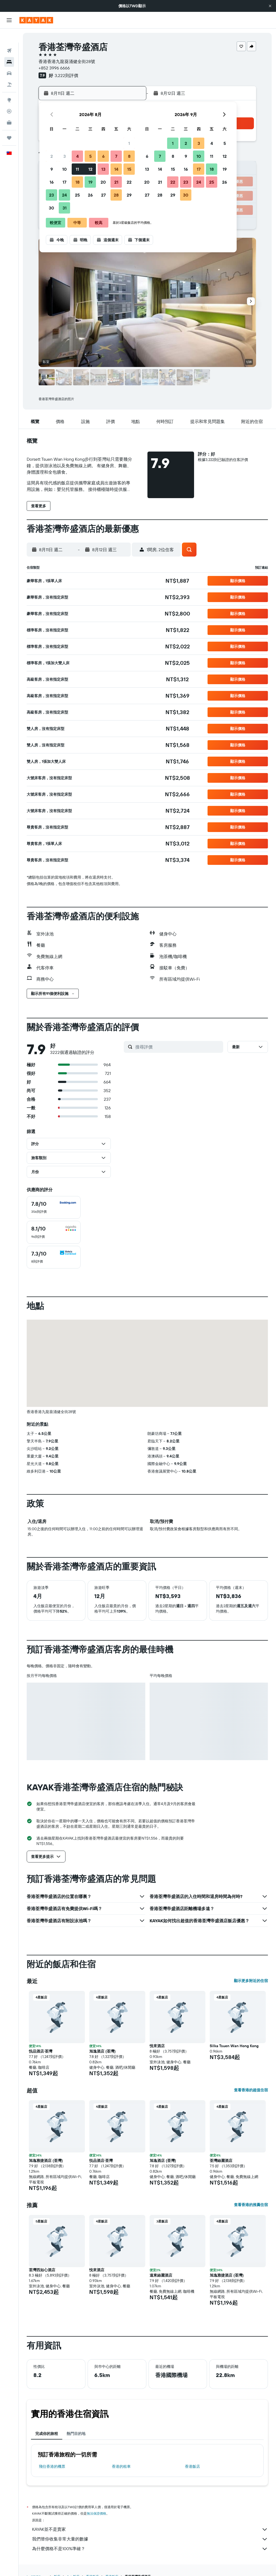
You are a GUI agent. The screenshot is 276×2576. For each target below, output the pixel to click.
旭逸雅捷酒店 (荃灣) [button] (46, 2160)
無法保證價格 (96, 2513)
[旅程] (9, 123)
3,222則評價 (66, 75)
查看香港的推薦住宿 (251, 2204)
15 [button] (129, 169)
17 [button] (64, 182)
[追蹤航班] (9, 97)
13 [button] (103, 169)
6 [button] (103, 156)
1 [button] (129, 143)
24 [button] (64, 195)
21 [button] (116, 182)
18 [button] (77, 182)
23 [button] (51, 195)
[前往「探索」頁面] (9, 86)
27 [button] (103, 195)
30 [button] (51, 208)
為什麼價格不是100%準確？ (150, 2549)
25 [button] (77, 195)
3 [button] (64, 156)
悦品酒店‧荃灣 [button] (40, 2051)
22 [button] (129, 182)
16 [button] (52, 182)
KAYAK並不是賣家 (150, 2529)
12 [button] (90, 169)
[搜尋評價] (178, 1047)
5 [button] (90, 156)
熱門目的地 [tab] (76, 2433)
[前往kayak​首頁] (36, 20)
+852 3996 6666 (54, 68)
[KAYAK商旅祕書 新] (9, 108)
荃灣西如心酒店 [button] (42, 2269)
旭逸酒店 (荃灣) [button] (102, 2051)
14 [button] (116, 169)
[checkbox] (54, 1207)
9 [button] (51, 169)
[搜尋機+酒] (9, 70)
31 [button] (65, 208)
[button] (270, 6)
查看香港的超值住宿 (251, 2090)
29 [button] (129, 195)
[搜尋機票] (9, 36)
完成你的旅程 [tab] (46, 2433)
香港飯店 (192, 2466)
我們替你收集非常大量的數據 (150, 2539)
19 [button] (90, 182)
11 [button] (77, 169)
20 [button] (103, 182)
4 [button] (77, 156)
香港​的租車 (121, 2466)
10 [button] (64, 169)
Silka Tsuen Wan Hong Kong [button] (234, 2045)
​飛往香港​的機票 (52, 2466)
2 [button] (51, 156)
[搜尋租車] (9, 59)
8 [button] (129, 156)
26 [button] (90, 195)
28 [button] (116, 195)
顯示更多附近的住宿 (251, 1980)
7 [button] (116, 156)
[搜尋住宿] (9, 48)
